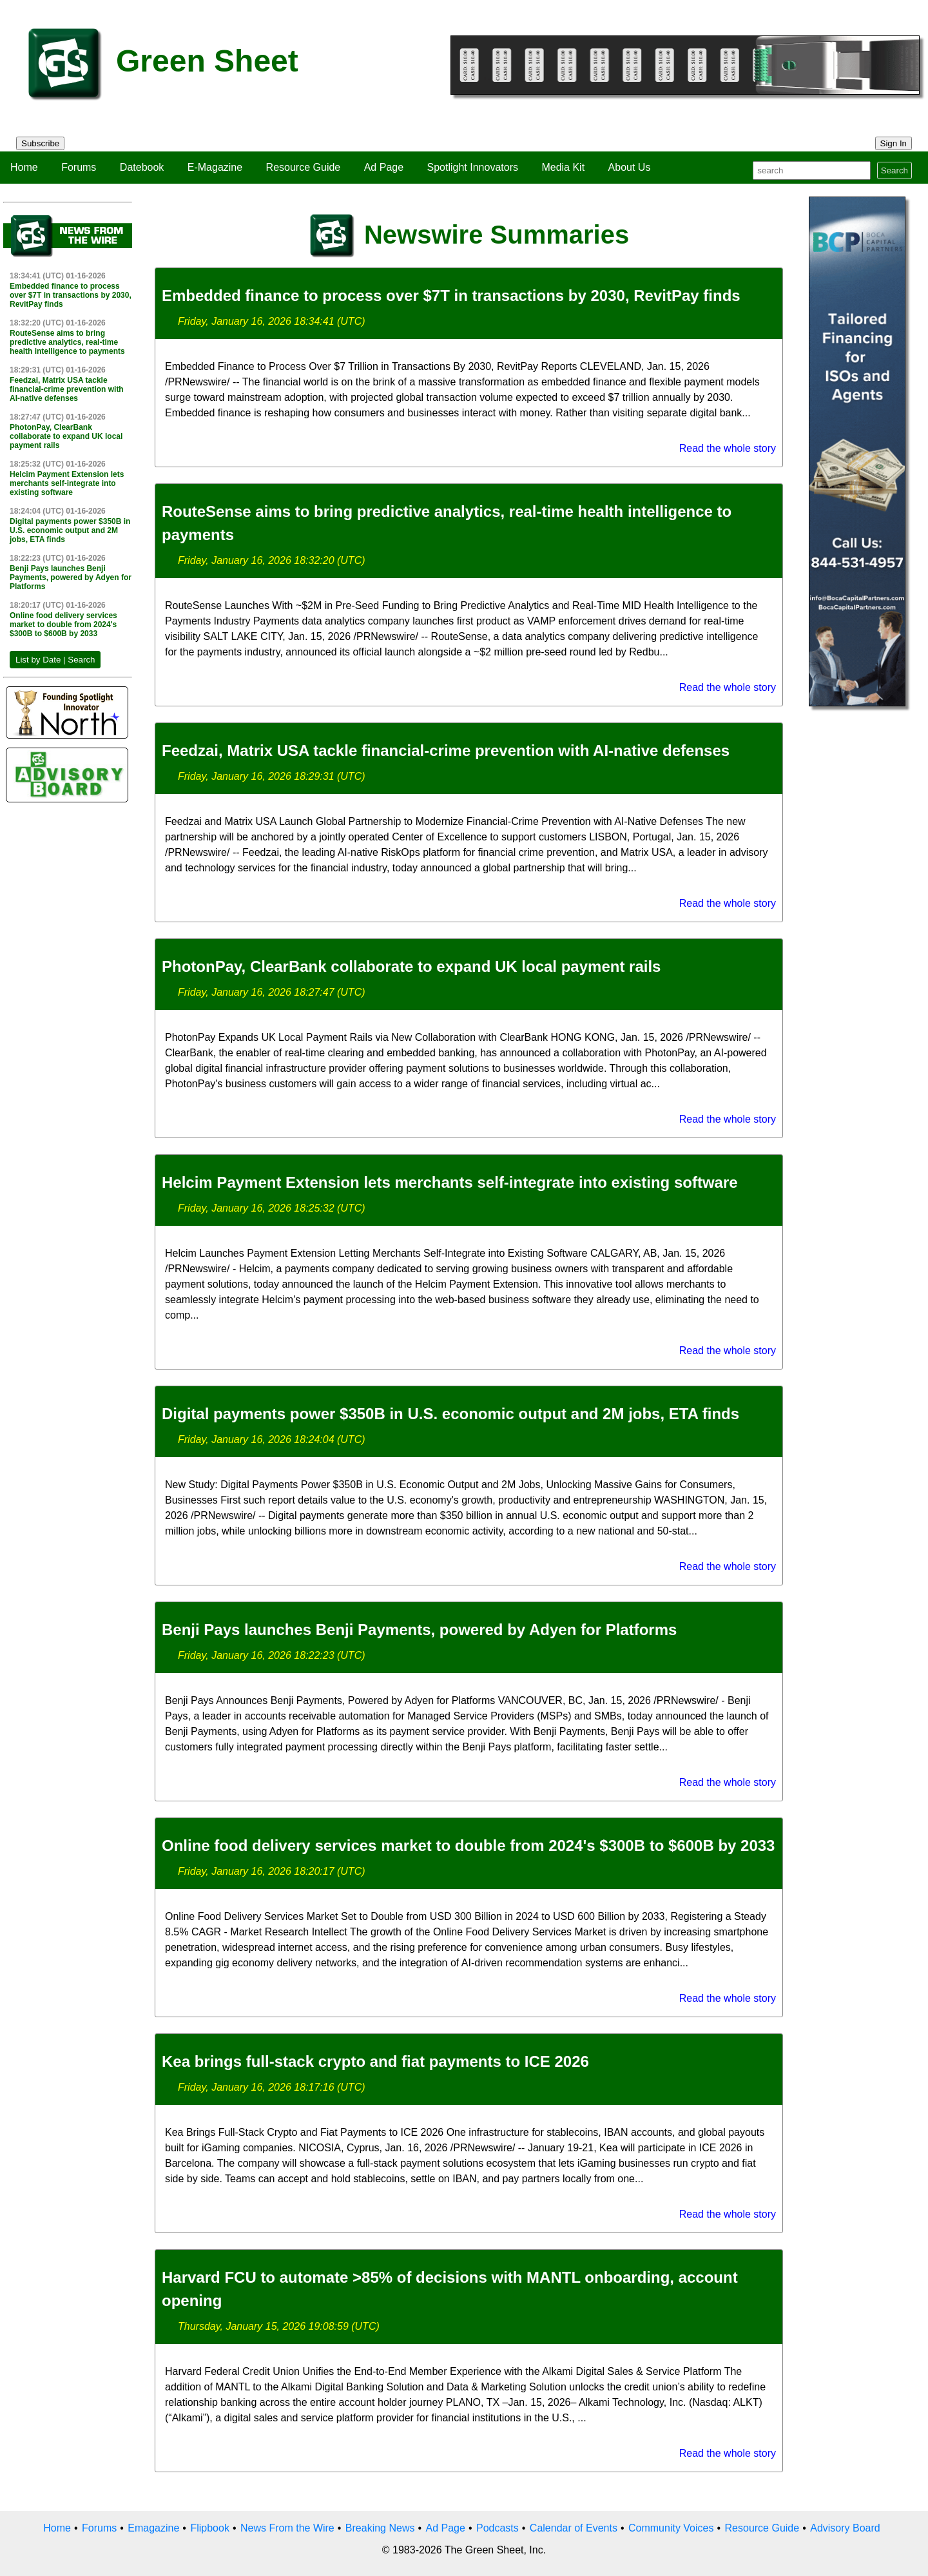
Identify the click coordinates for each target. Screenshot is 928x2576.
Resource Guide (303, 167)
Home (24, 167)
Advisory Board (845, 2528)
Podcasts (497, 2528)
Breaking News (380, 2528)
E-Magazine (215, 167)
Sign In (893, 143)
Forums (78, 167)
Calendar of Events (573, 2528)
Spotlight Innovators (472, 167)
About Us (629, 167)
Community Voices (671, 2528)
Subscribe (40, 143)
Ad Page (383, 167)
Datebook (142, 167)
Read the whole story (727, 448)
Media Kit (563, 167)
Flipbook (209, 2528)
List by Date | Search (55, 659)
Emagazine (153, 2528)
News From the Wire (287, 2528)
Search (894, 170)
